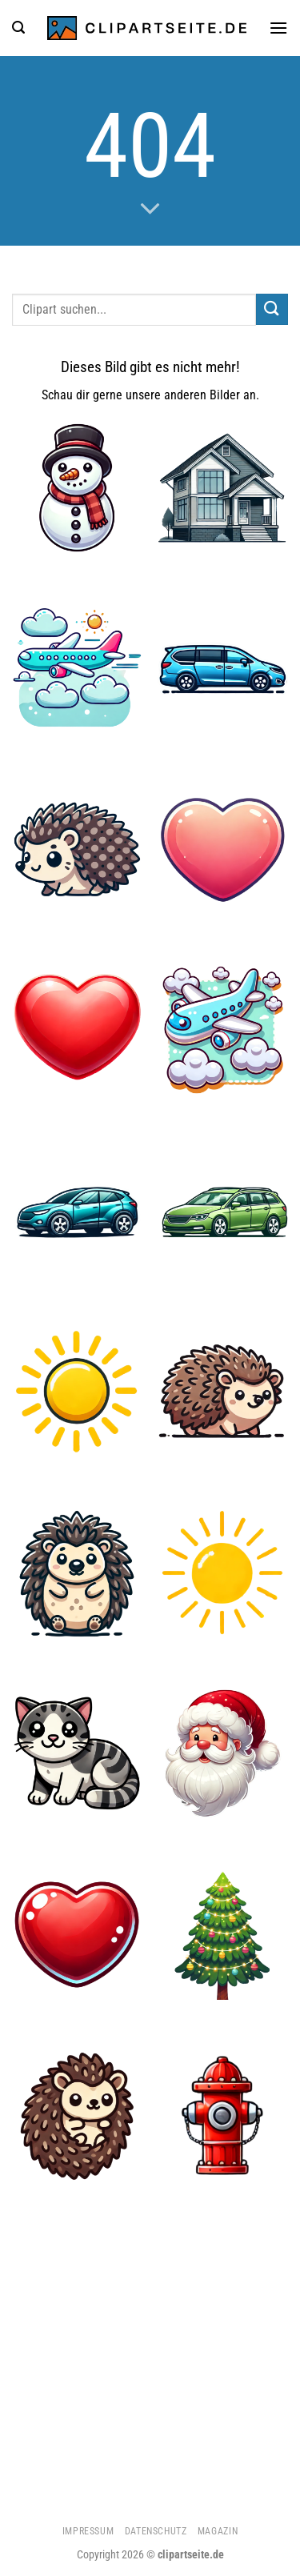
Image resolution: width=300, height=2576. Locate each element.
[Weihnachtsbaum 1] (223, 1934)
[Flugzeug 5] (223, 1030)
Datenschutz (156, 2531)
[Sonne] (77, 1392)
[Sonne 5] (223, 1573)
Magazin (218, 2531)
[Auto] (77, 1211)
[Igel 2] (77, 849)
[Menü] (278, 27)
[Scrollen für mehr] (150, 209)
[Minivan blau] (223, 668)
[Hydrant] (223, 2115)
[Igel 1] (77, 2115)
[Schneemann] (77, 488)
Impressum (88, 2531)
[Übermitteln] (272, 309)
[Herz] (77, 1030)
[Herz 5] (77, 1934)
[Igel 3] (77, 1573)
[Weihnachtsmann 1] (223, 1754)
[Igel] (223, 1392)
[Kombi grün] (223, 1211)
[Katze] (77, 1754)
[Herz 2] (223, 849)
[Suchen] (18, 27)
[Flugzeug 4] (77, 668)
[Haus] (223, 488)
